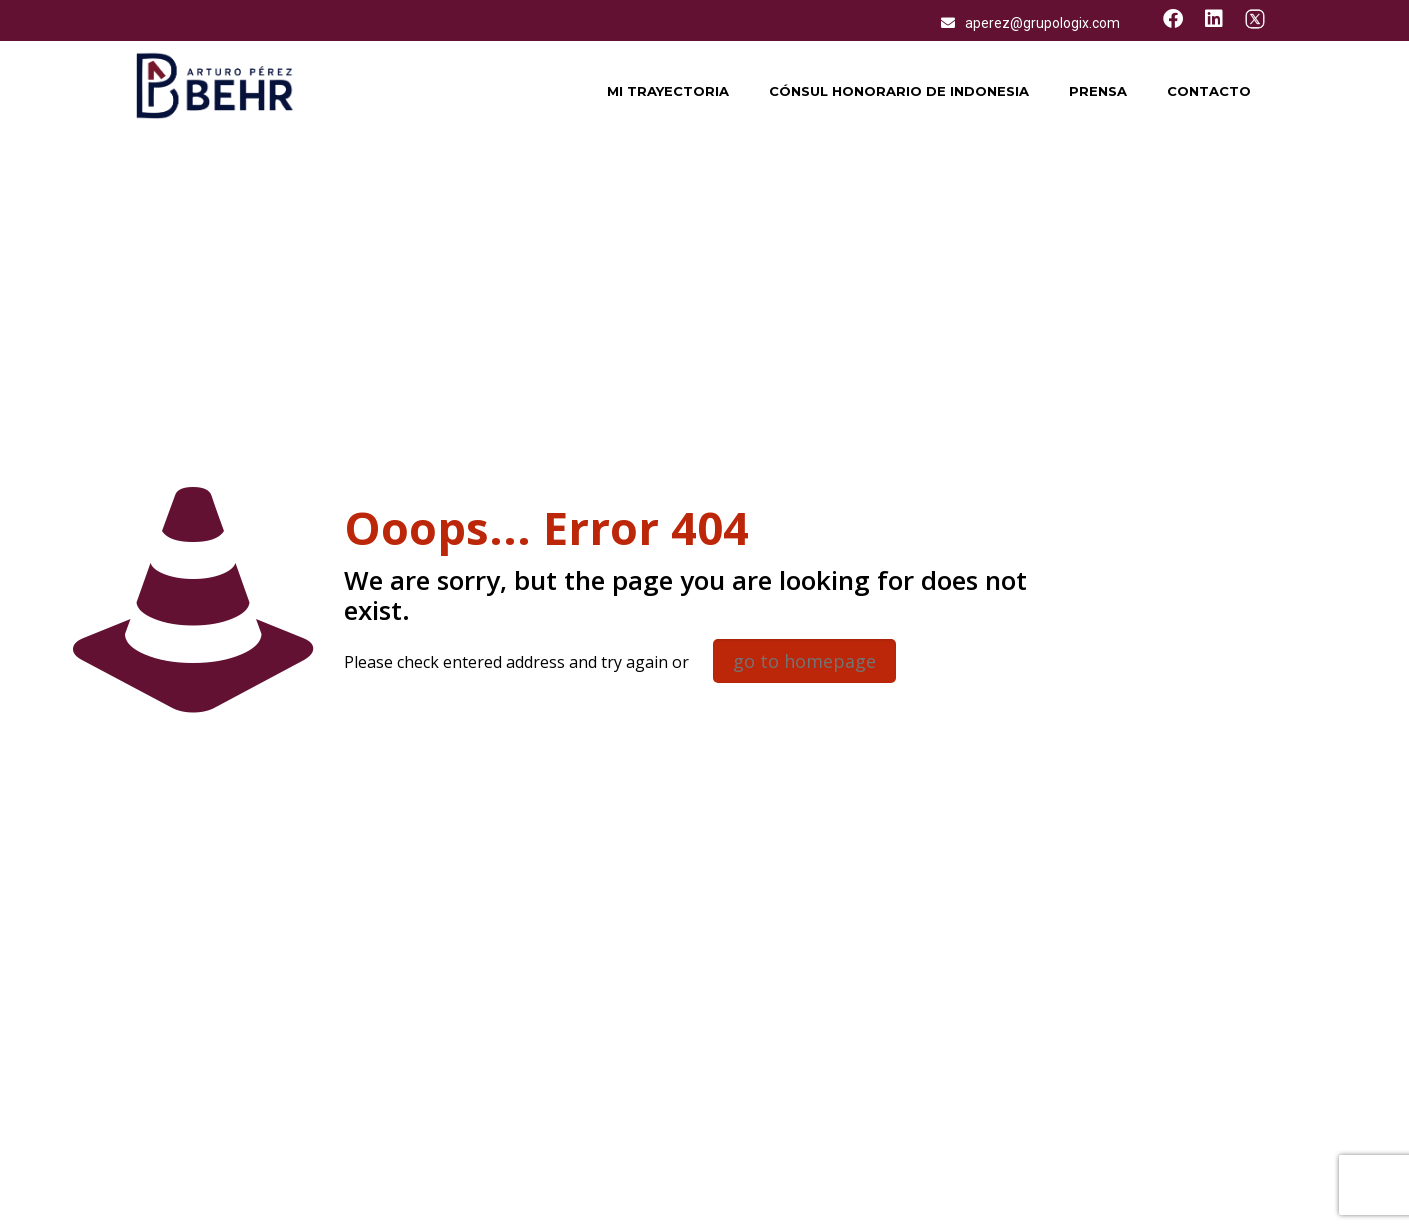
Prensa (1098, 91)
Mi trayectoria (668, 91)
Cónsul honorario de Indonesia (899, 91)
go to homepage (804, 661)
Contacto (1209, 91)
